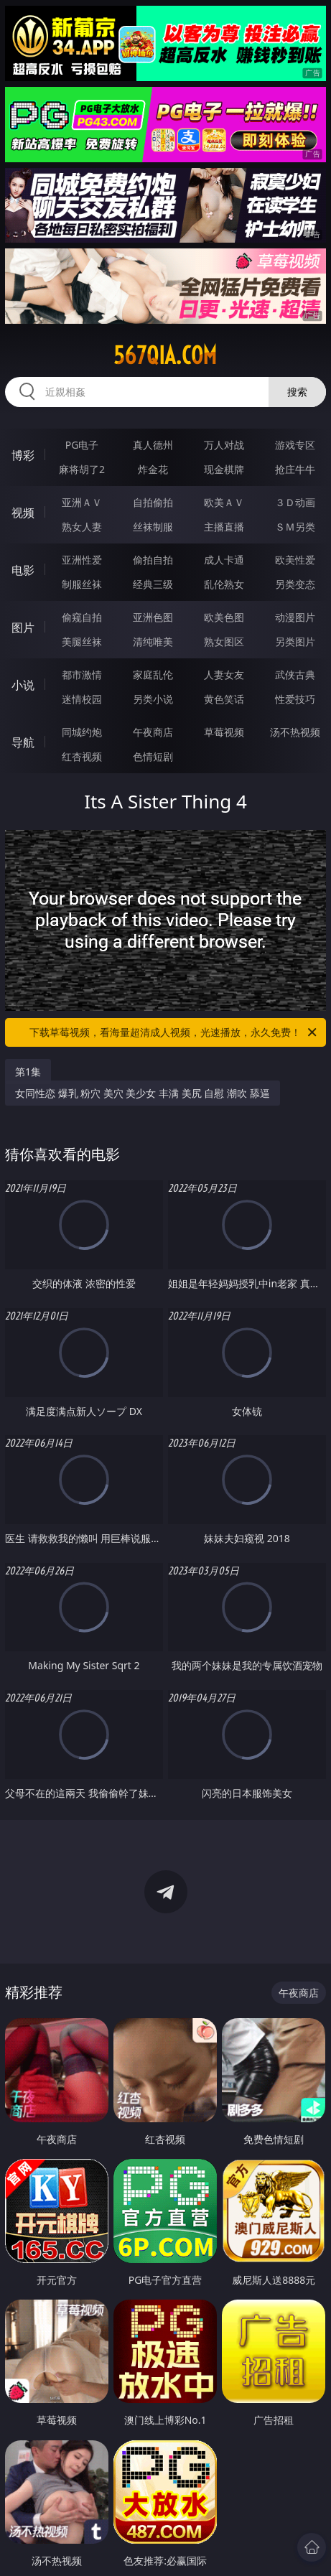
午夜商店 (153, 732)
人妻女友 (224, 674)
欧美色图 (224, 617)
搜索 (297, 391)
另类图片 (295, 641)
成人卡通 (224, 559)
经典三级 (153, 584)
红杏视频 (82, 756)
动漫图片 (295, 617)
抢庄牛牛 (295, 469)
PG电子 (82, 445)
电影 (22, 570)
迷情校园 (82, 699)
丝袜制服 (153, 526)
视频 (22, 513)
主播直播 (224, 526)
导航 (22, 742)
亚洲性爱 (82, 559)
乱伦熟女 (224, 584)
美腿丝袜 (82, 641)
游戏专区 (295, 445)
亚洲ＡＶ (82, 502)
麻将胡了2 (82, 469)
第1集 (28, 1071)
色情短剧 (153, 756)
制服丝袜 (82, 584)
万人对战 (224, 445)
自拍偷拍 (153, 502)
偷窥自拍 (82, 617)
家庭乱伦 (153, 674)
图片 (22, 627)
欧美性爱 (295, 559)
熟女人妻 (82, 526)
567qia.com (165, 355)
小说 (22, 685)
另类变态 (295, 584)
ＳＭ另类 (295, 526)
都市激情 (82, 674)
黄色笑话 (224, 699)
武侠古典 (295, 674)
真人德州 (153, 445)
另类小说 (153, 699)
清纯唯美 (153, 641)
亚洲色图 (153, 617)
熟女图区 (224, 641)
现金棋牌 (224, 469)
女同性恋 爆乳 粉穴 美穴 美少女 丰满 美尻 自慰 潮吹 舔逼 (142, 1093)
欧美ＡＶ (224, 502)
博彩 (22, 455)
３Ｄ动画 (295, 502)
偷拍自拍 (153, 559)
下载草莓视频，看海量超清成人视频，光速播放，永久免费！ (174, 1032)
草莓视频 (224, 732)
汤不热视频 (295, 732)
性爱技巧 (295, 699)
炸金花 (153, 469)
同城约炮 (82, 732)
